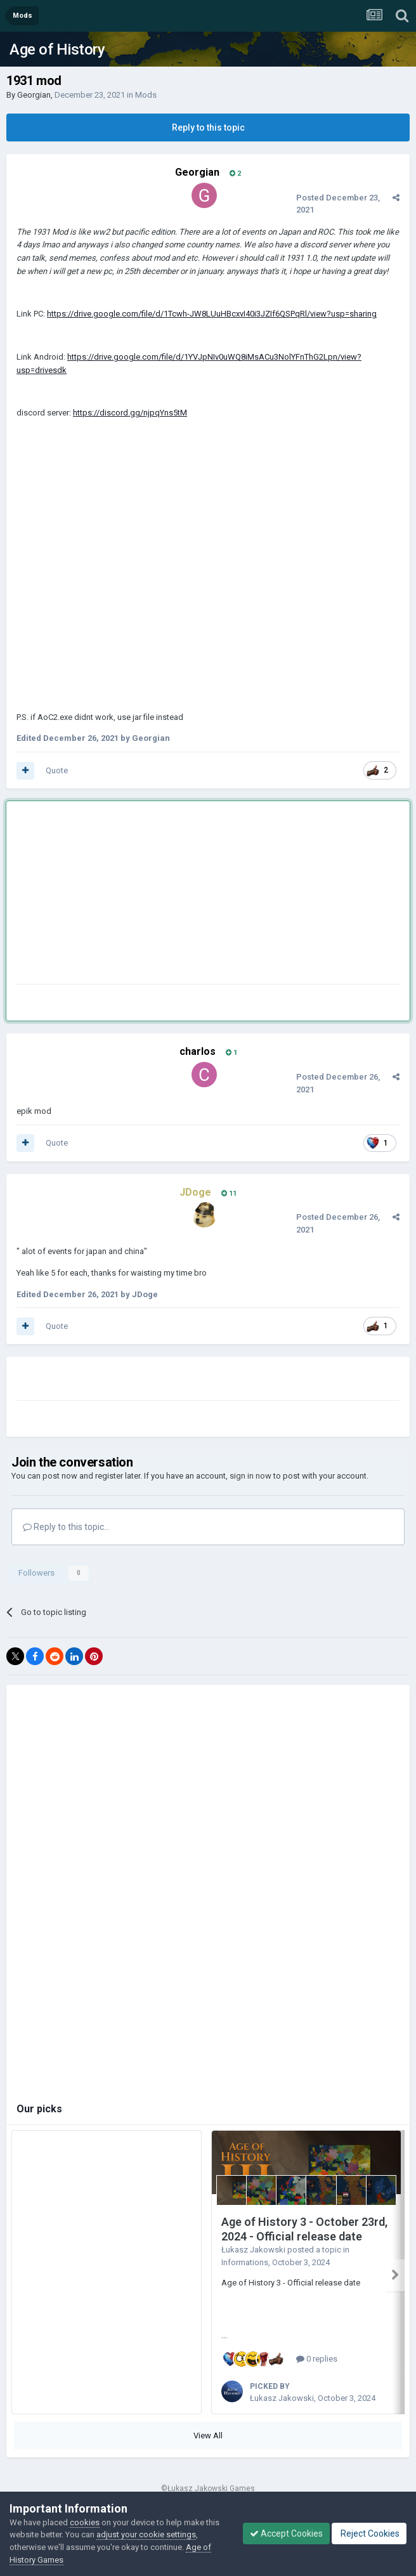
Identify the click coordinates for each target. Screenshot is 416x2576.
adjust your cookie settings (146, 2534)
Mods (146, 95)
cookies (85, 2522)
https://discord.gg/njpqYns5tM (130, 412)
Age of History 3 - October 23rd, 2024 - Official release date (304, 2229)
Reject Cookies (369, 2533)
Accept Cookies (286, 2533)
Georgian (34, 95)
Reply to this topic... (66, 1527)
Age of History (57, 49)
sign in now (250, 1476)
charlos (197, 1051)
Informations (244, 2262)
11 (229, 1193)
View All (208, 2435)
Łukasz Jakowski (253, 2249)
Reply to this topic (208, 127)
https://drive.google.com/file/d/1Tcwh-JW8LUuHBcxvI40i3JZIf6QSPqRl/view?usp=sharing (212, 313)
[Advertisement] (164, 895)
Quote (57, 770)
